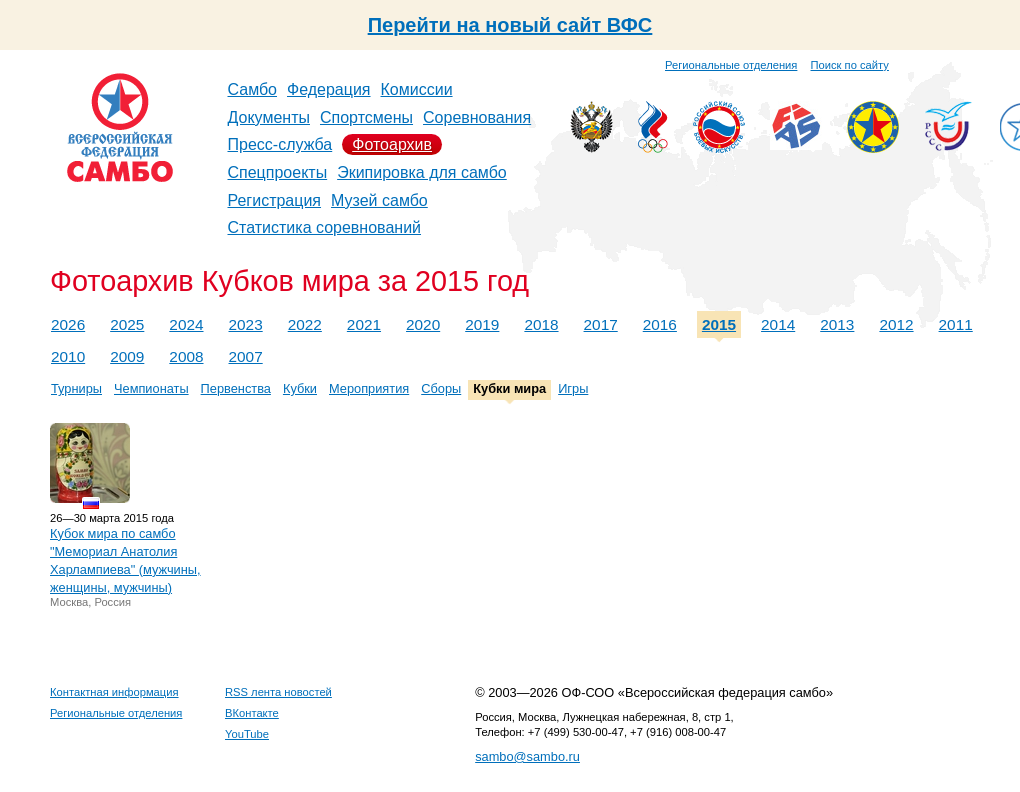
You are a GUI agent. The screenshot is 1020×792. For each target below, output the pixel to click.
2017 (601, 324)
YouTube (247, 734)
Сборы (441, 388)
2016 (660, 324)
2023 (246, 324)
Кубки (300, 388)
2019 (482, 324)
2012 (896, 324)
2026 (68, 324)
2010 (68, 356)
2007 (246, 356)
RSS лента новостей (278, 692)
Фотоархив (392, 144)
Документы (269, 117)
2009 (127, 356)
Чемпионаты (151, 388)
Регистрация (275, 200)
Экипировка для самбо (422, 172)
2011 (956, 324)
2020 (423, 324)
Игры (573, 388)
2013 (837, 324)
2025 (127, 324)
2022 (305, 324)
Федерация (329, 89)
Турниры (76, 388)
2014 (778, 324)
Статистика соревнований (325, 227)
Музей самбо (379, 200)
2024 (186, 324)
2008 (186, 356)
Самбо (253, 89)
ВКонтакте (252, 713)
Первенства (236, 388)
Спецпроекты (278, 172)
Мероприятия (369, 388)
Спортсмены (366, 117)
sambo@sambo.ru (527, 756)
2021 (364, 324)
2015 (719, 324)
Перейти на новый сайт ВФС (510, 25)
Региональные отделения (731, 65)
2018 (541, 324)
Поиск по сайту (850, 65)
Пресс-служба (280, 144)
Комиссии (417, 89)
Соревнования (477, 117)
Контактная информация (114, 692)
